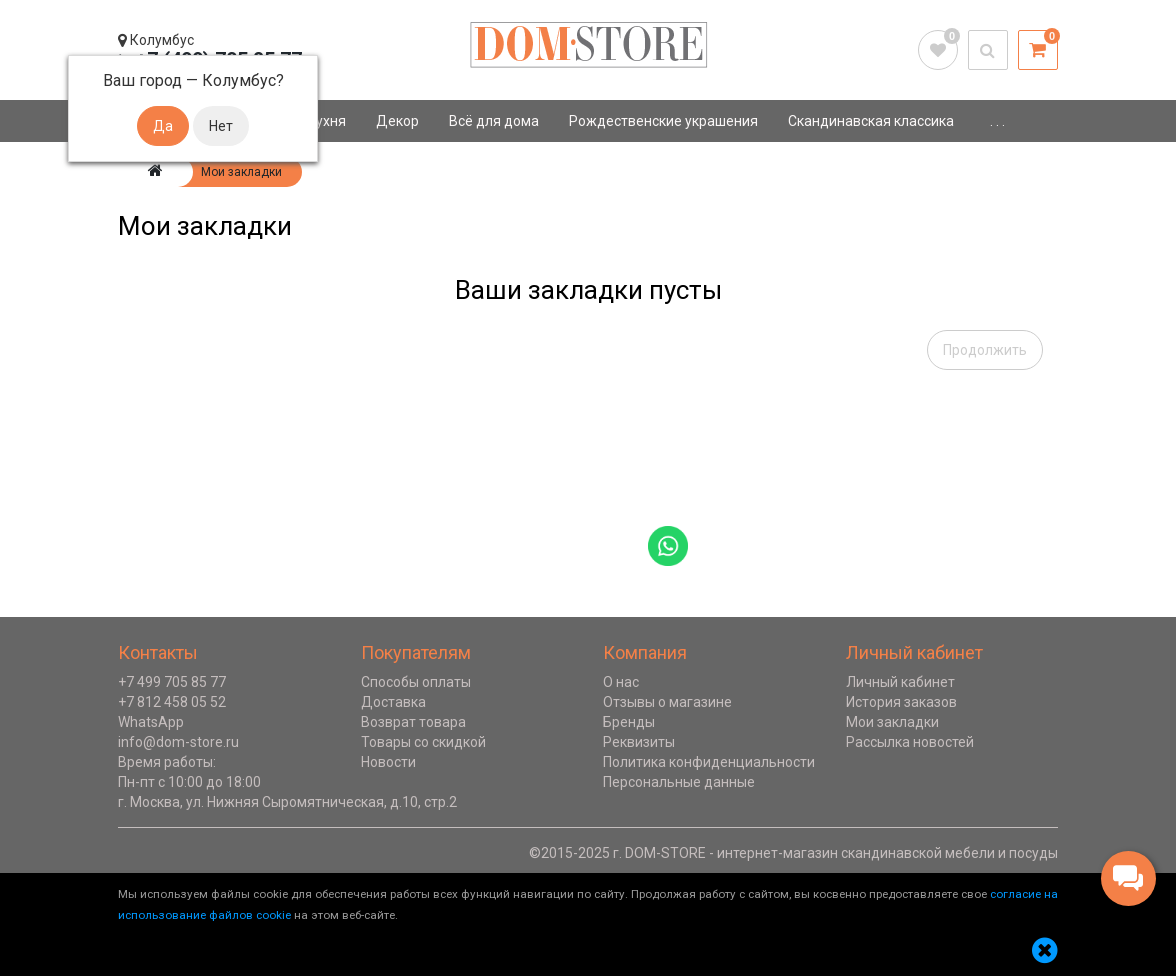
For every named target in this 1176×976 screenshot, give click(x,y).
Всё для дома (494, 121)
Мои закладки (892, 722)
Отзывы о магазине (667, 702)
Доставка (393, 702)
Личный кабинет (900, 682)
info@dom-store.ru (178, 742)
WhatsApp (151, 722)
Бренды (629, 722)
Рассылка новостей (910, 742)
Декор (397, 121)
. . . (997, 121)
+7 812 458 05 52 (172, 702)
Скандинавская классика (871, 121)
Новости (388, 762)
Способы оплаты (416, 682)
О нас (621, 682)
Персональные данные (679, 782)
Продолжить (985, 350)
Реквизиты (639, 742)
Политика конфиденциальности (709, 762)
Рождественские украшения (663, 121)
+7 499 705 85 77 (172, 682)
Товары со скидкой (423, 742)
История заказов (901, 702)
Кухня (326, 121)
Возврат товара (413, 722)
